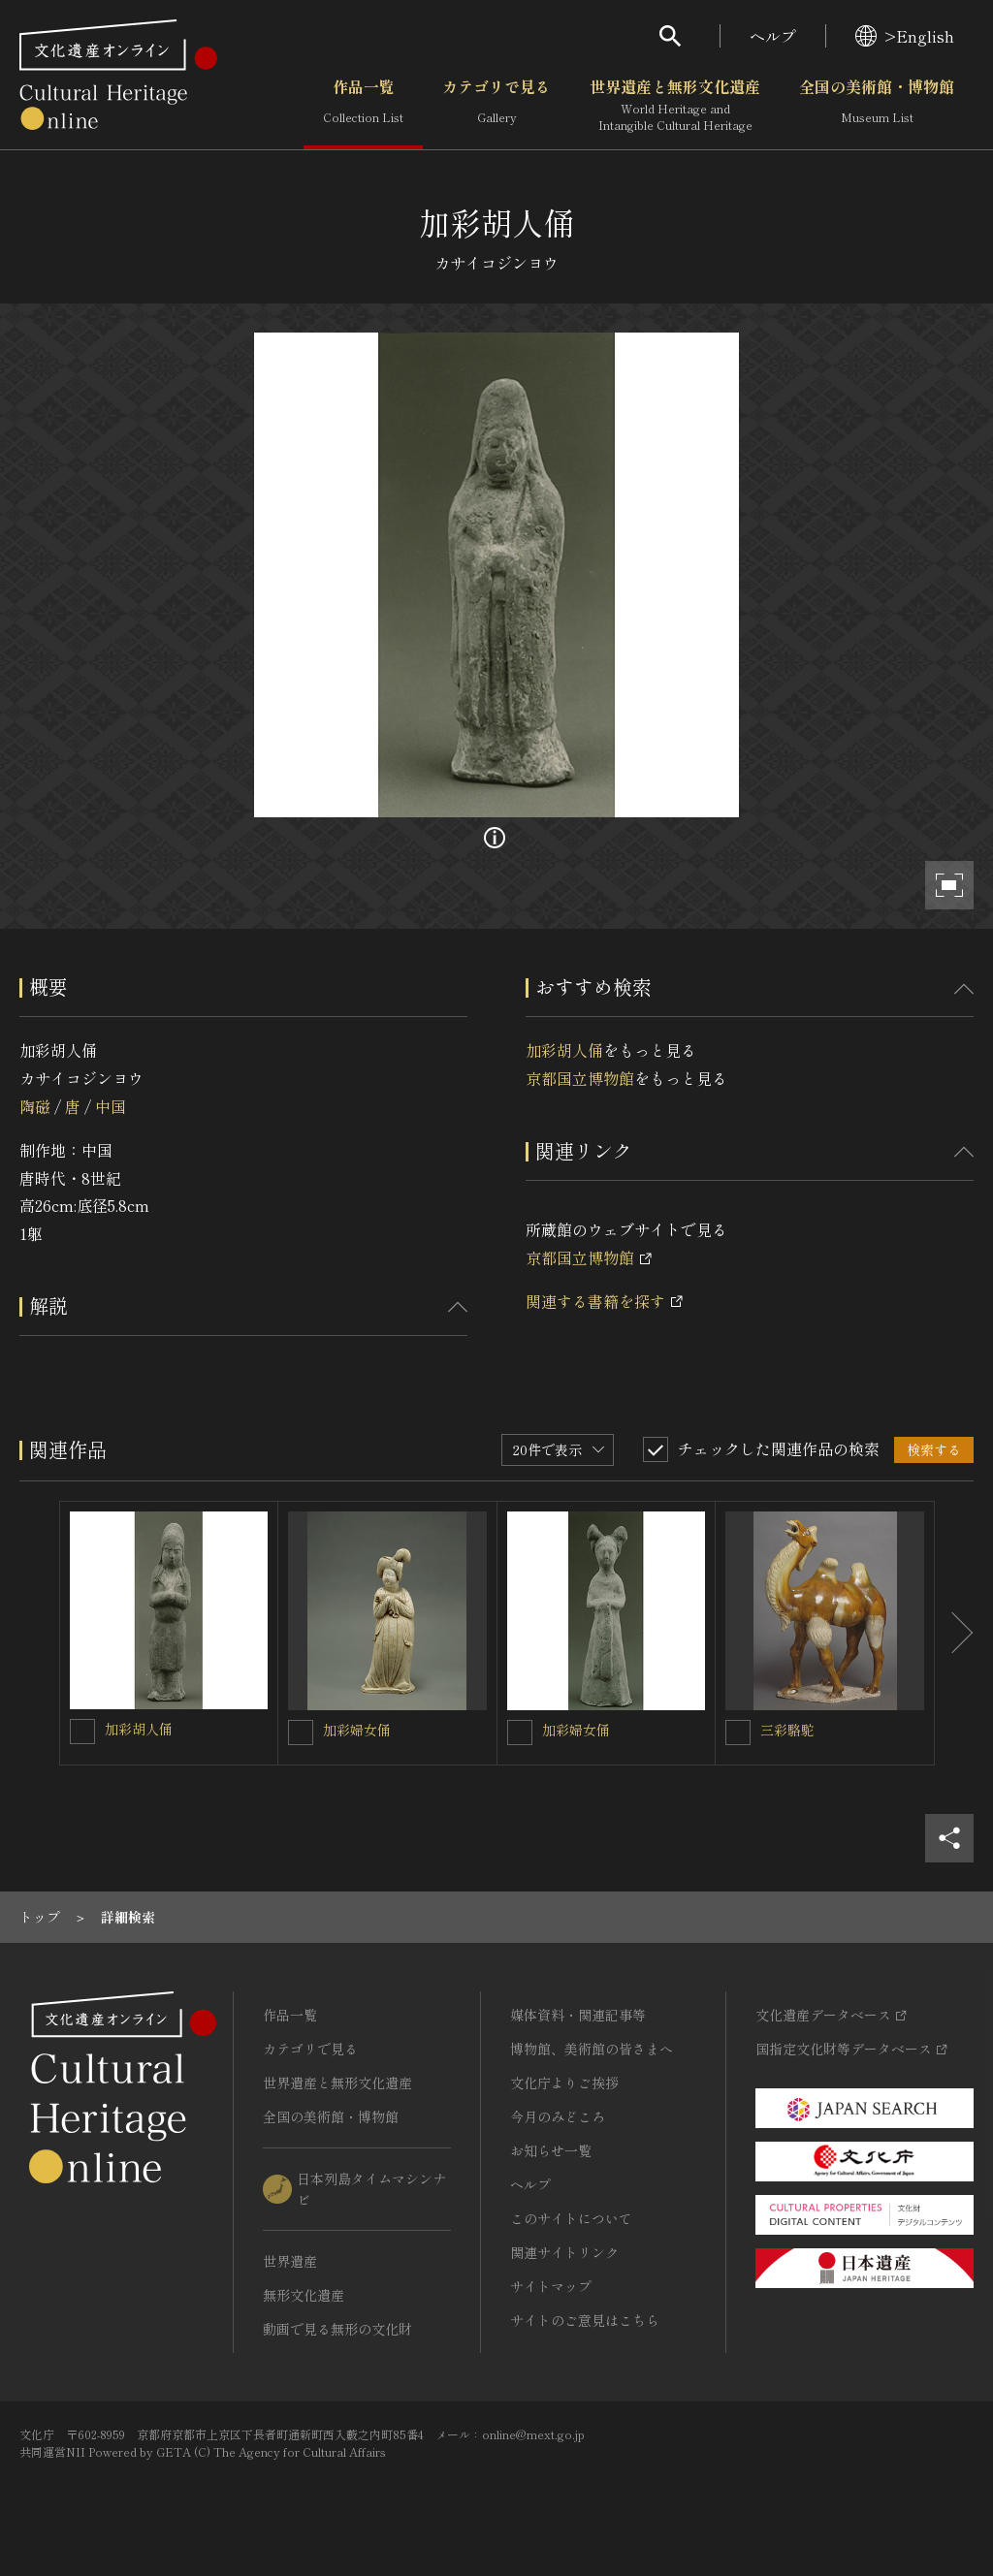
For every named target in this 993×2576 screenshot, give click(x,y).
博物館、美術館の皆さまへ (591, 2048)
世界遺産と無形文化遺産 (675, 106)
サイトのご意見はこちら (584, 2320)
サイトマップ (551, 2286)
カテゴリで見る (496, 106)
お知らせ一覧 (551, 2150)
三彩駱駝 (787, 1729)
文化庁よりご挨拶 (564, 2082)
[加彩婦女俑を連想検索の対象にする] (300, 1732)
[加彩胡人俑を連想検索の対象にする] (82, 1731)
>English (904, 36)
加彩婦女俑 (357, 1729)
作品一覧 (363, 106)
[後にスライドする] (954, 1633)
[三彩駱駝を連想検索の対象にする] (738, 1732)
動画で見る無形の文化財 (337, 2328)
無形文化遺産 (303, 2295)
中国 (110, 1106)
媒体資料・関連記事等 (578, 2014)
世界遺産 (290, 2261)
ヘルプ (773, 36)
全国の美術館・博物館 (876, 106)
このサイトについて (571, 2218)
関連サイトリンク (564, 2252)
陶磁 (34, 1106)
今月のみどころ (557, 2116)
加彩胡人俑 (564, 1050)
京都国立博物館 (580, 1078)
